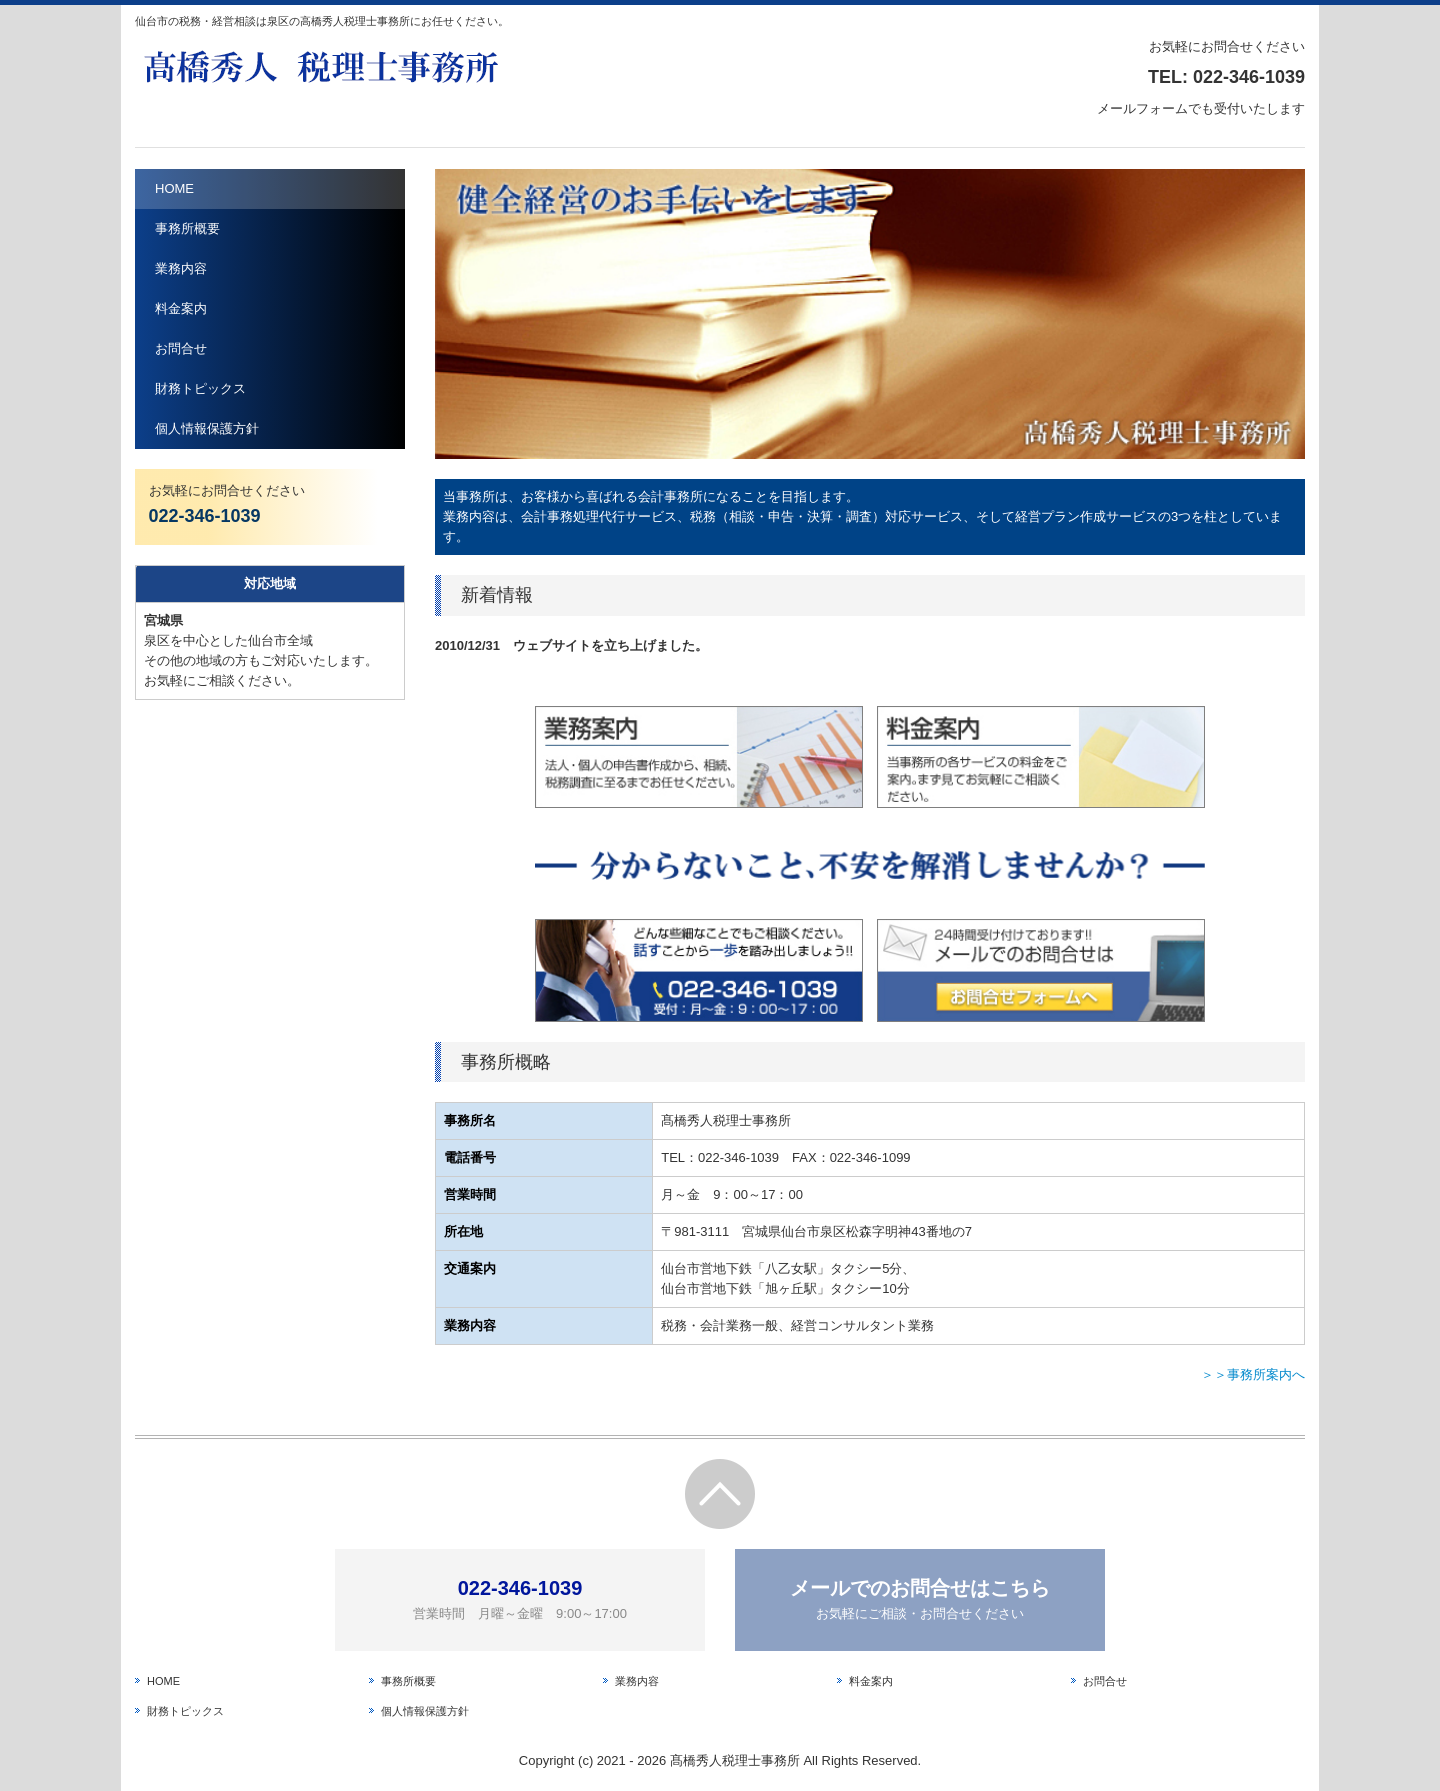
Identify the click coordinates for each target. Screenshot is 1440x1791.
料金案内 (181, 308)
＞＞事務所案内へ (1253, 1374)
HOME (174, 188)
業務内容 (181, 268)
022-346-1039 (1249, 77)
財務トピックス (200, 388)
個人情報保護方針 (207, 428)
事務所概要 (187, 228)
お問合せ (181, 348)
